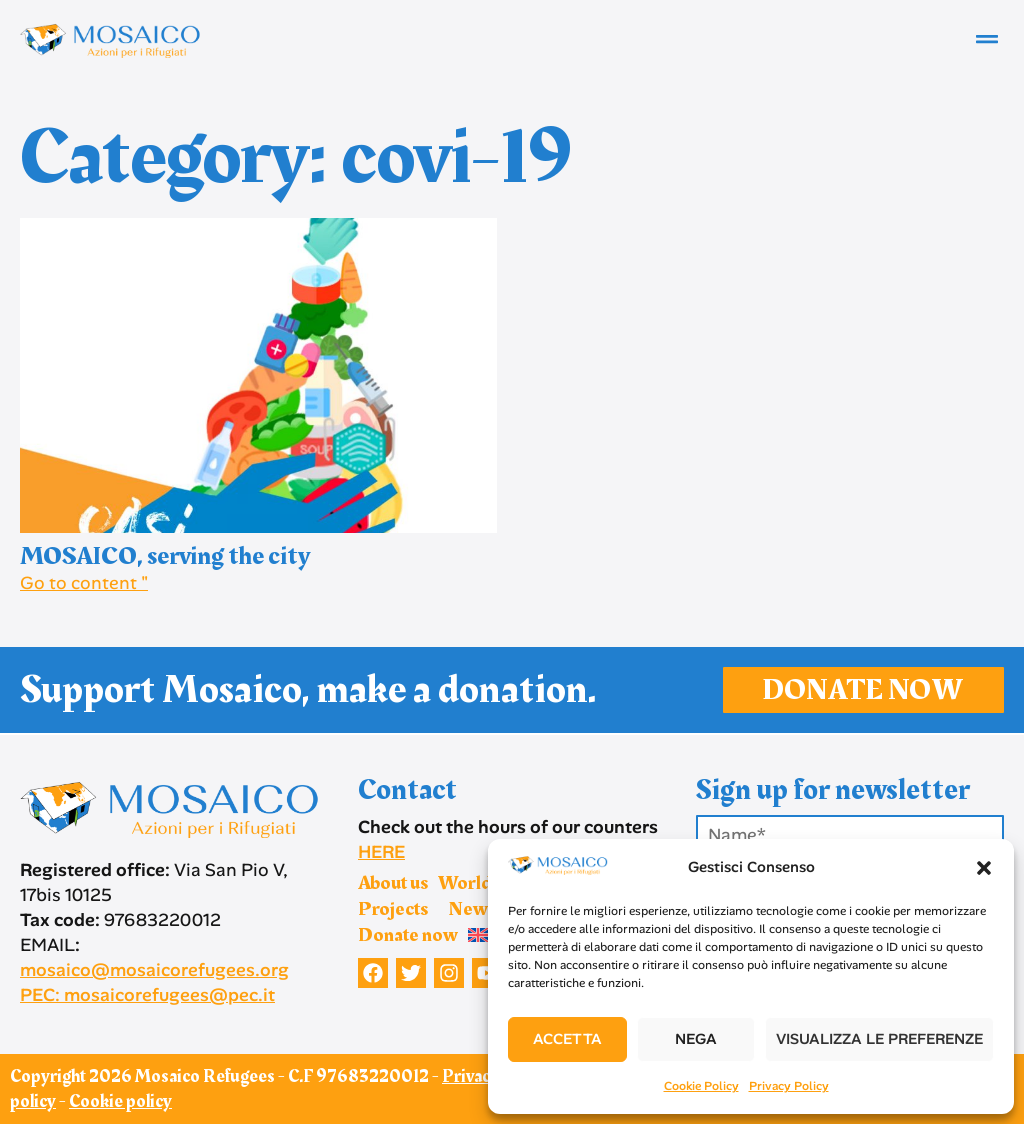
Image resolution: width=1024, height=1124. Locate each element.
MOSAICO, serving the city (165, 556)
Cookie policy (120, 1101)
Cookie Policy (701, 1086)
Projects (398, 909)
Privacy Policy (789, 1086)
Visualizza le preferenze (879, 1039)
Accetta (567, 1039)
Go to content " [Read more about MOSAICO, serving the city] (84, 583)
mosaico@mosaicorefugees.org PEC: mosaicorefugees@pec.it (154, 982)
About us (393, 883)
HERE (381, 852)
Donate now (408, 935)
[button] (984, 868)
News (472, 909)
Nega (696, 1039)
